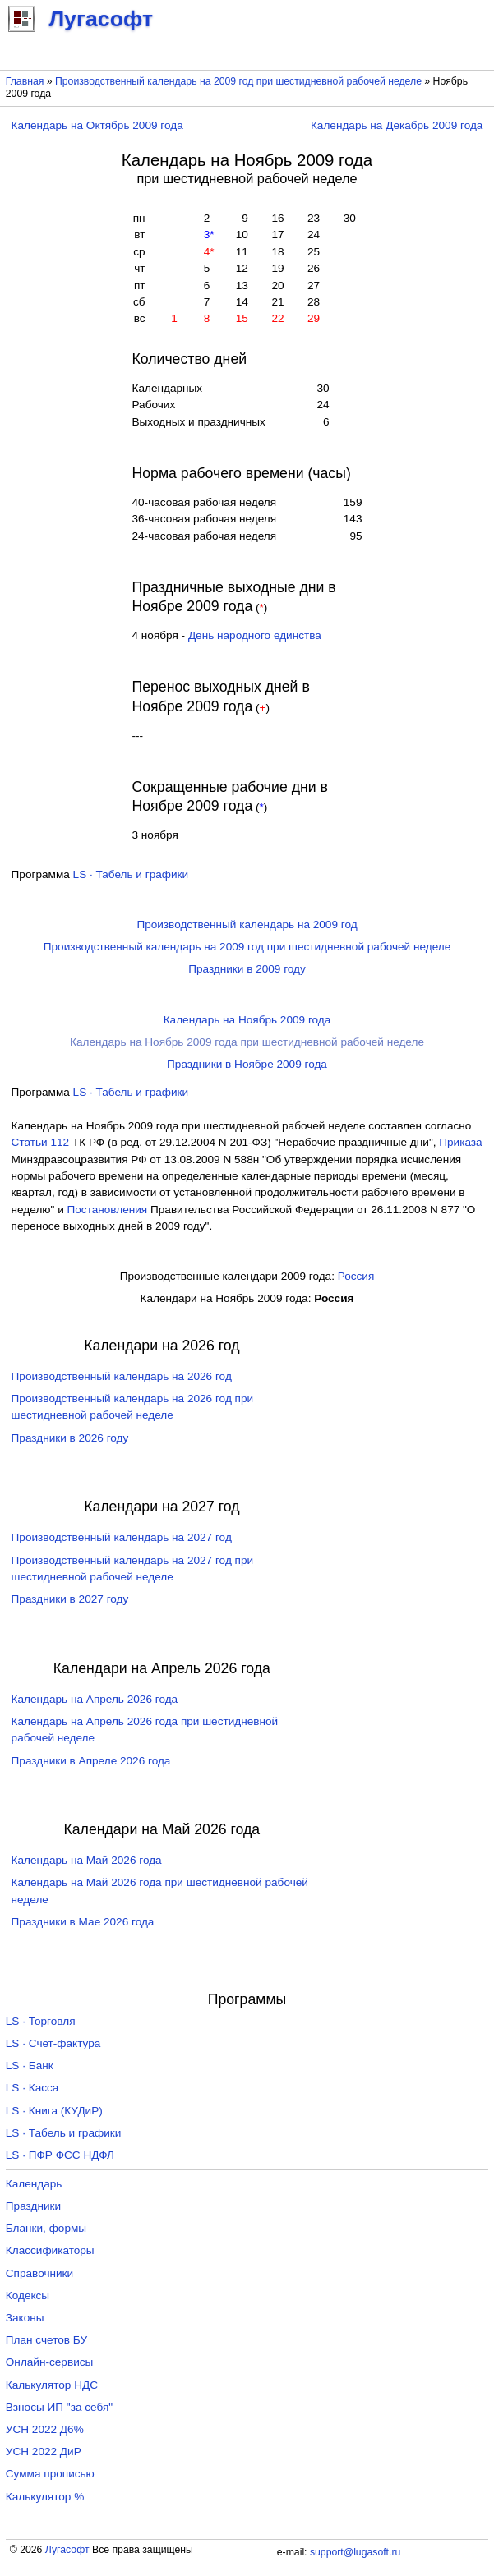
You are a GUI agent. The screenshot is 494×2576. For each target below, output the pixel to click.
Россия (356, 1276)
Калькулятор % (45, 2497)
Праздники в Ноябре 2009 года (247, 1064)
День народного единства (254, 635)
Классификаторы (50, 2250)
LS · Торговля (41, 2021)
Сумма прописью (50, 2474)
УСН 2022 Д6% (45, 2429)
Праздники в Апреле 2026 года (91, 1761)
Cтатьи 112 (41, 1142)
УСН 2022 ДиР (43, 2451)
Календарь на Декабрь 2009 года (396, 125)
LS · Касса (32, 2088)
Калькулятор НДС (52, 2385)
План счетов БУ (46, 2340)
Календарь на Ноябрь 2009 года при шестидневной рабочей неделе (247, 1042)
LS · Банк (29, 2065)
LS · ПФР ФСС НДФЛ (60, 2155)
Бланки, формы (46, 2228)
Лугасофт (67, 2549)
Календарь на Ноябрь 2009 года (247, 1020)
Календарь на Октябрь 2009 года (97, 125)
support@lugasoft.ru (355, 2552)
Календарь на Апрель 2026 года (95, 1699)
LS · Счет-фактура (53, 2043)
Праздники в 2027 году (70, 1599)
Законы (25, 2318)
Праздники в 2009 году (247, 969)
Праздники (33, 2206)
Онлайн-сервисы (50, 2362)
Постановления (107, 1209)
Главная (25, 81)
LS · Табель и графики (131, 874)
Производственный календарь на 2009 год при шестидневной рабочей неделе (238, 81)
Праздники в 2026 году (70, 1438)
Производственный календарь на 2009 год (246, 924)
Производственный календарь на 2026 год (122, 1376)
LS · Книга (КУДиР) (54, 2110)
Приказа (460, 1142)
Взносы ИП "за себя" (59, 2407)
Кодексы (27, 2295)
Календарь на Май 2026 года (87, 1860)
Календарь (34, 2184)
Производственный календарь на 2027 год (122, 1537)
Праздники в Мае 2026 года (83, 1922)
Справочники (39, 2273)
